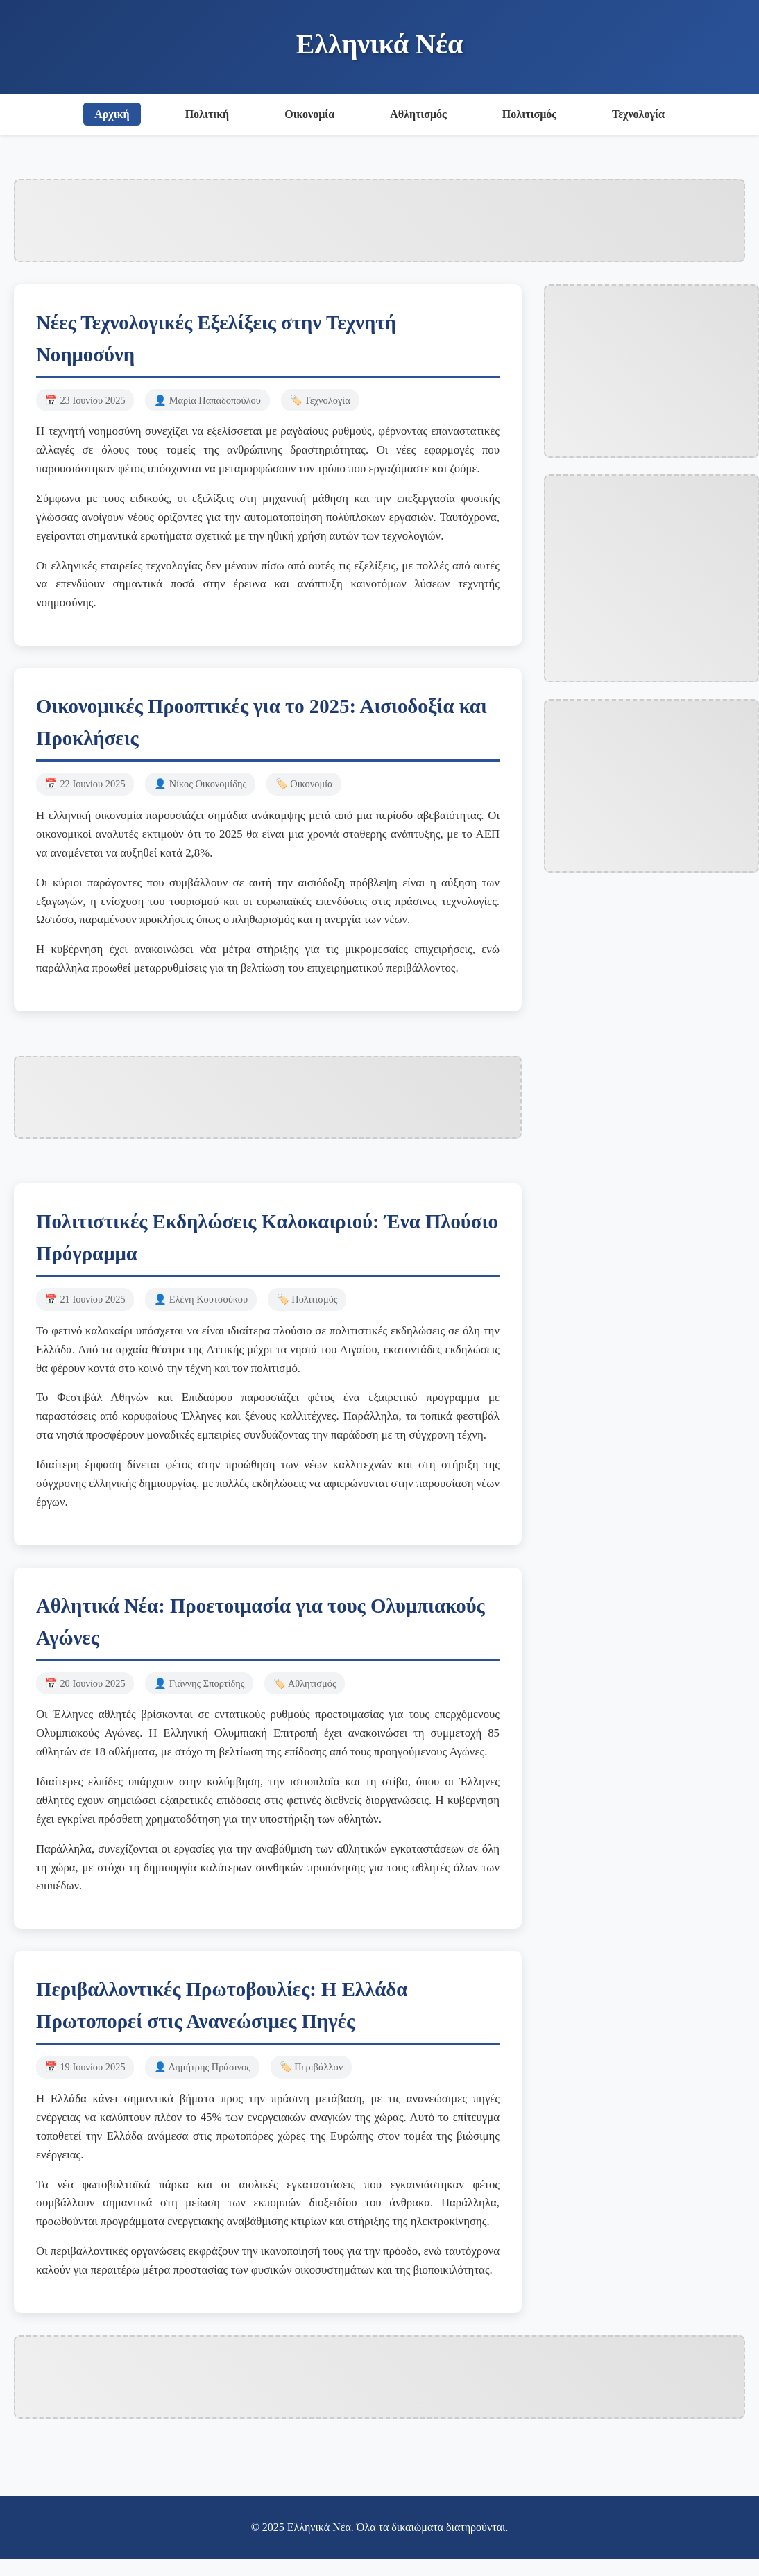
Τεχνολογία (638, 114)
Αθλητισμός (418, 114)
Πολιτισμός (529, 114)
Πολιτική (207, 114)
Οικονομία (309, 114)
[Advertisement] (379, 218)
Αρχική (111, 114)
